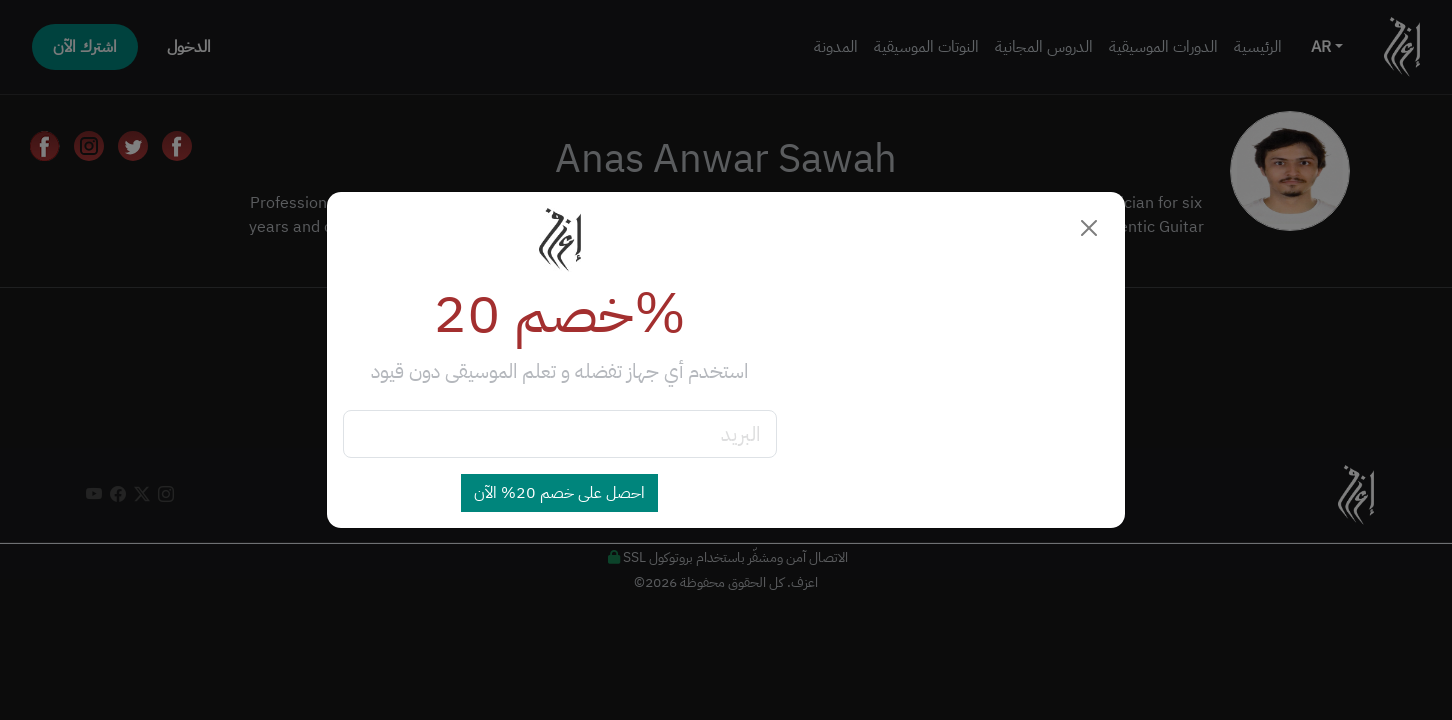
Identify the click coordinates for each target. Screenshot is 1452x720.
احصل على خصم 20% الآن (559, 493)
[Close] (1089, 228)
